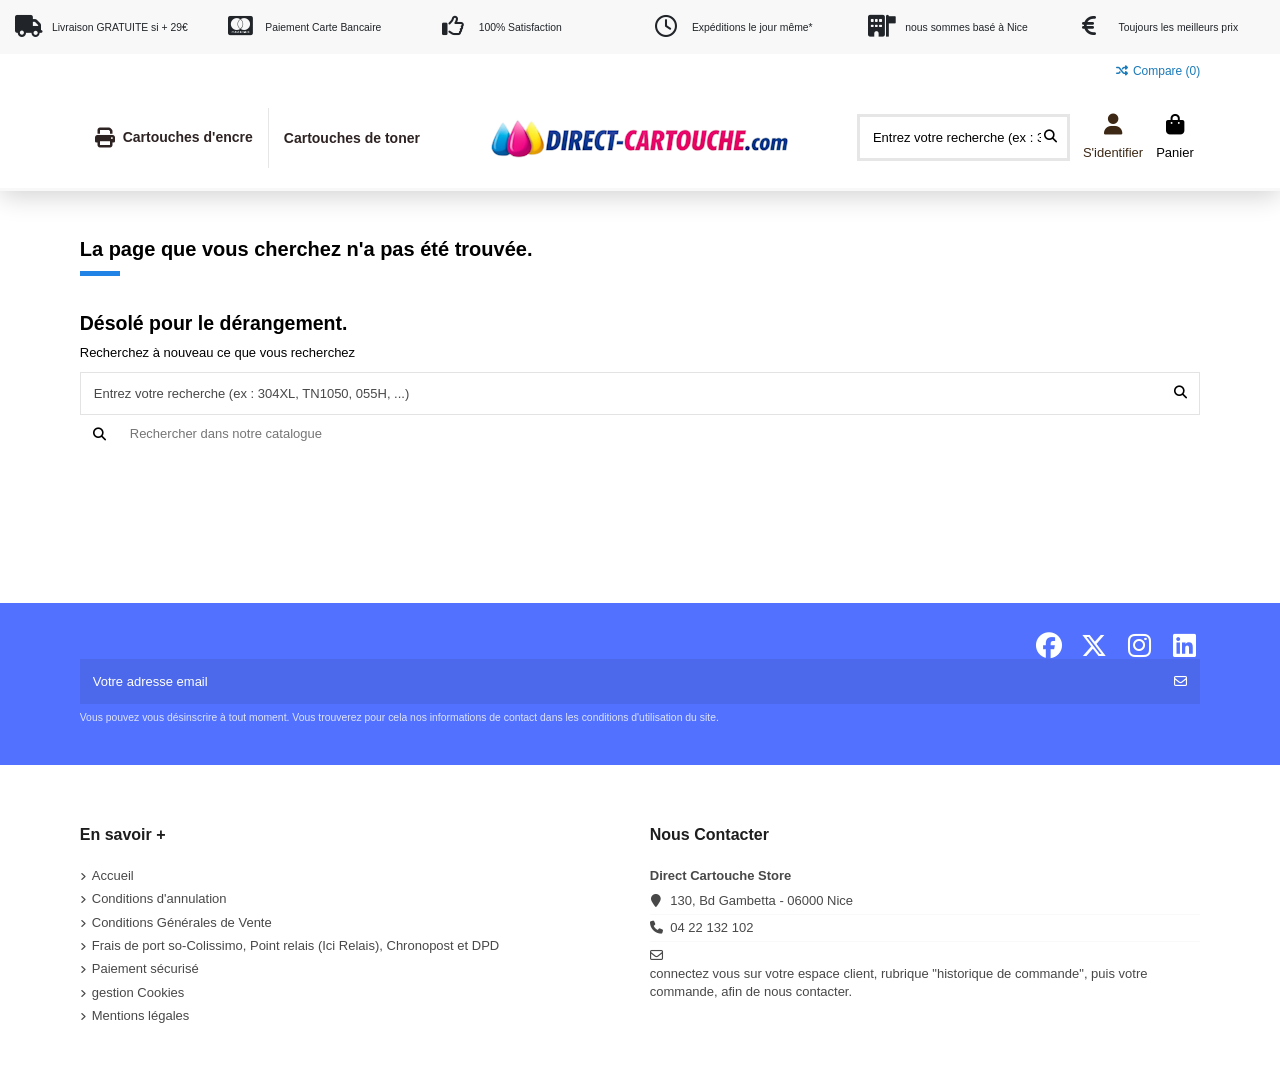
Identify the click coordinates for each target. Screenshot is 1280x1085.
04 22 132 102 (711, 927)
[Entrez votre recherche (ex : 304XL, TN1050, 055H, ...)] (1050, 137)
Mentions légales (141, 1015)
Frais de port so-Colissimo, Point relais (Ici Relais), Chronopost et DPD (295, 945)
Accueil (113, 875)
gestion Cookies (138, 992)
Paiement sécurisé (145, 968)
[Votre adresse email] (621, 682)
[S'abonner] (1180, 682)
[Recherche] (640, 434)
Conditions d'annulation (159, 898)
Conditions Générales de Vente (182, 922)
